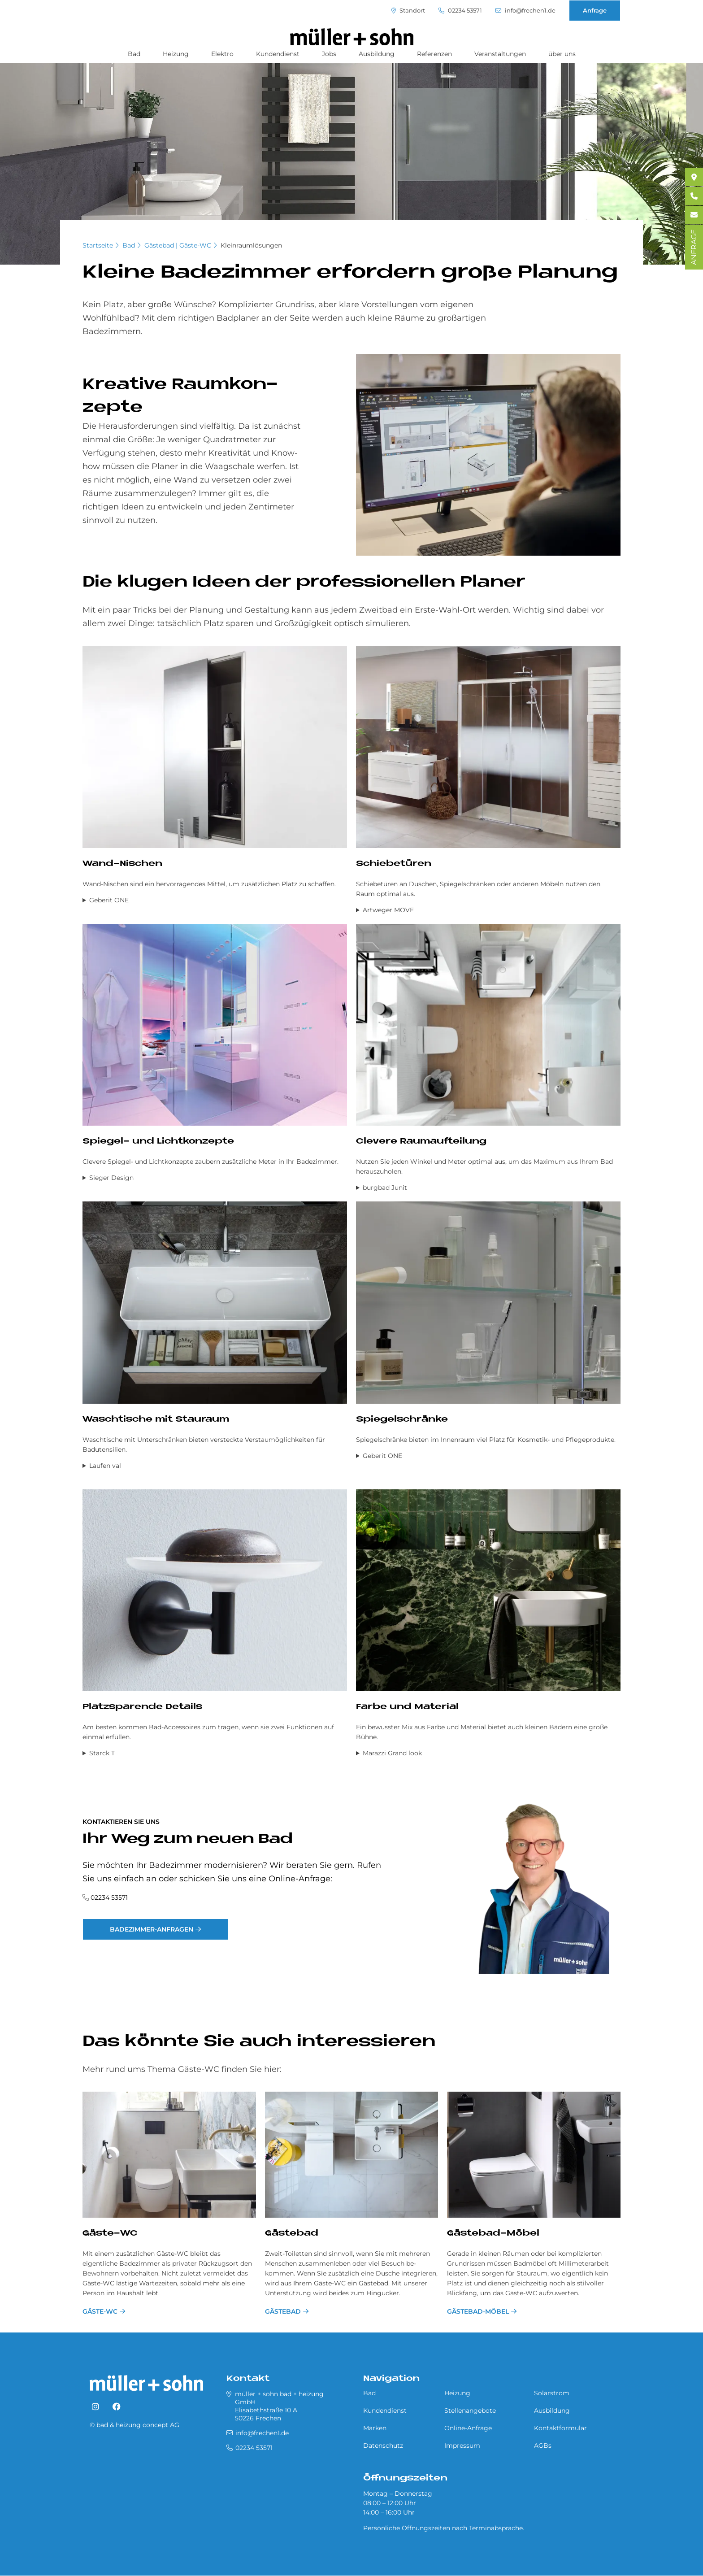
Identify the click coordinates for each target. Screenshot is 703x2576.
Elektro (222, 54)
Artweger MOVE (388, 910)
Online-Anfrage (468, 2428)
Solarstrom (551, 2393)
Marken (374, 2428)
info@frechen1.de (525, 10)
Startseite (97, 245)
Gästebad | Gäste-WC (177, 245)
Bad (134, 54)
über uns (562, 54)
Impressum (462, 2445)
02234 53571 (460, 10)
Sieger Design (111, 1178)
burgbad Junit (385, 1188)
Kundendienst (277, 54)
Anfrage (595, 10)
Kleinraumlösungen (251, 245)
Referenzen (434, 54)
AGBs (542, 2445)
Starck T (102, 1753)
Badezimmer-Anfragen (151, 1929)
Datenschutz (383, 2445)
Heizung (176, 54)
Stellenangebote (470, 2410)
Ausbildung (377, 54)
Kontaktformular (560, 2428)
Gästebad (291, 2233)
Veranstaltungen (500, 54)
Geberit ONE (109, 900)
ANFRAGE (694, 247)
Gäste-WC (110, 2233)
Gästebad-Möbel (493, 2233)
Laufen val (105, 1466)
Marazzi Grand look (392, 1753)
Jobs (329, 54)
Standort (408, 10)
